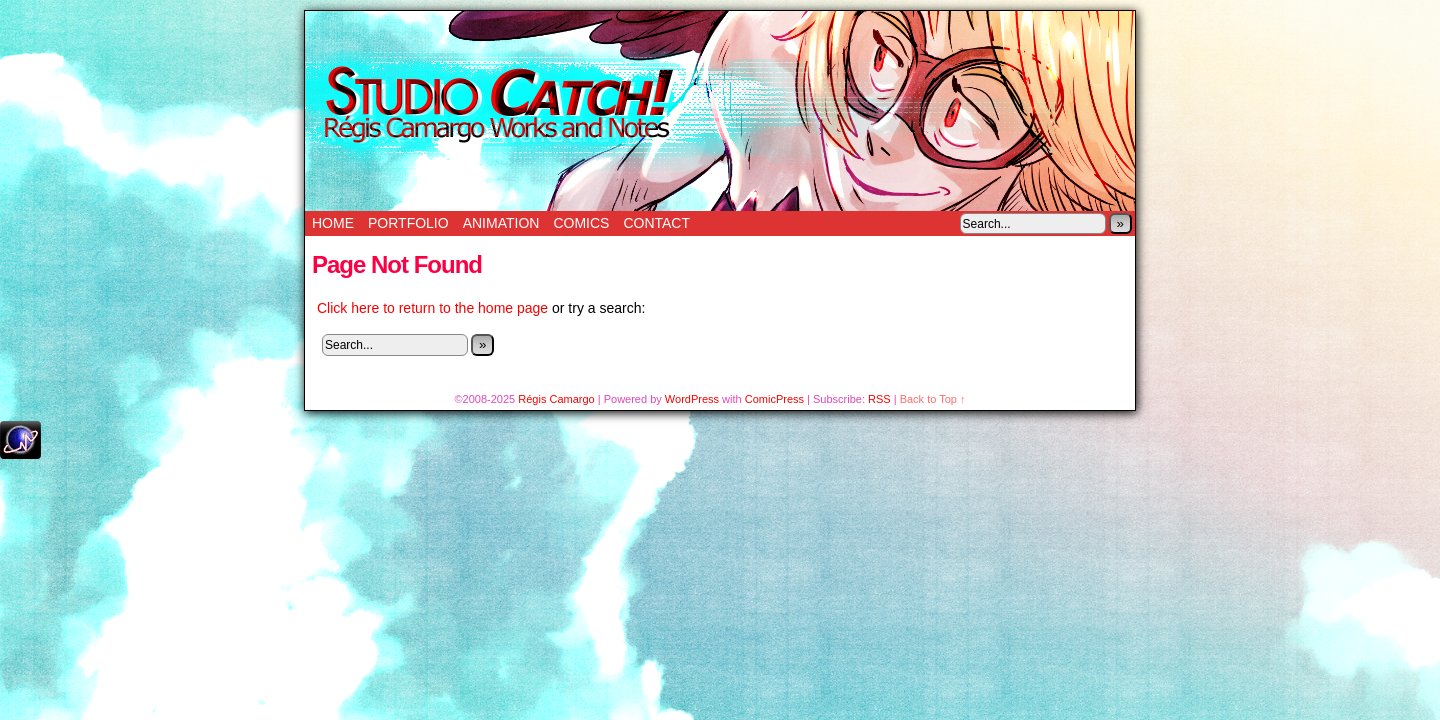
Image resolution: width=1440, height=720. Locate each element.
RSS (879, 399)
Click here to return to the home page (432, 308)
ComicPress (774, 399)
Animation (501, 223)
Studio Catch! (720, 111)
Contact (656, 223)
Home (333, 223)
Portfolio (408, 223)
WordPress (692, 399)
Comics (581, 223)
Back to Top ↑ (933, 399)
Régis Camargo (556, 399)
